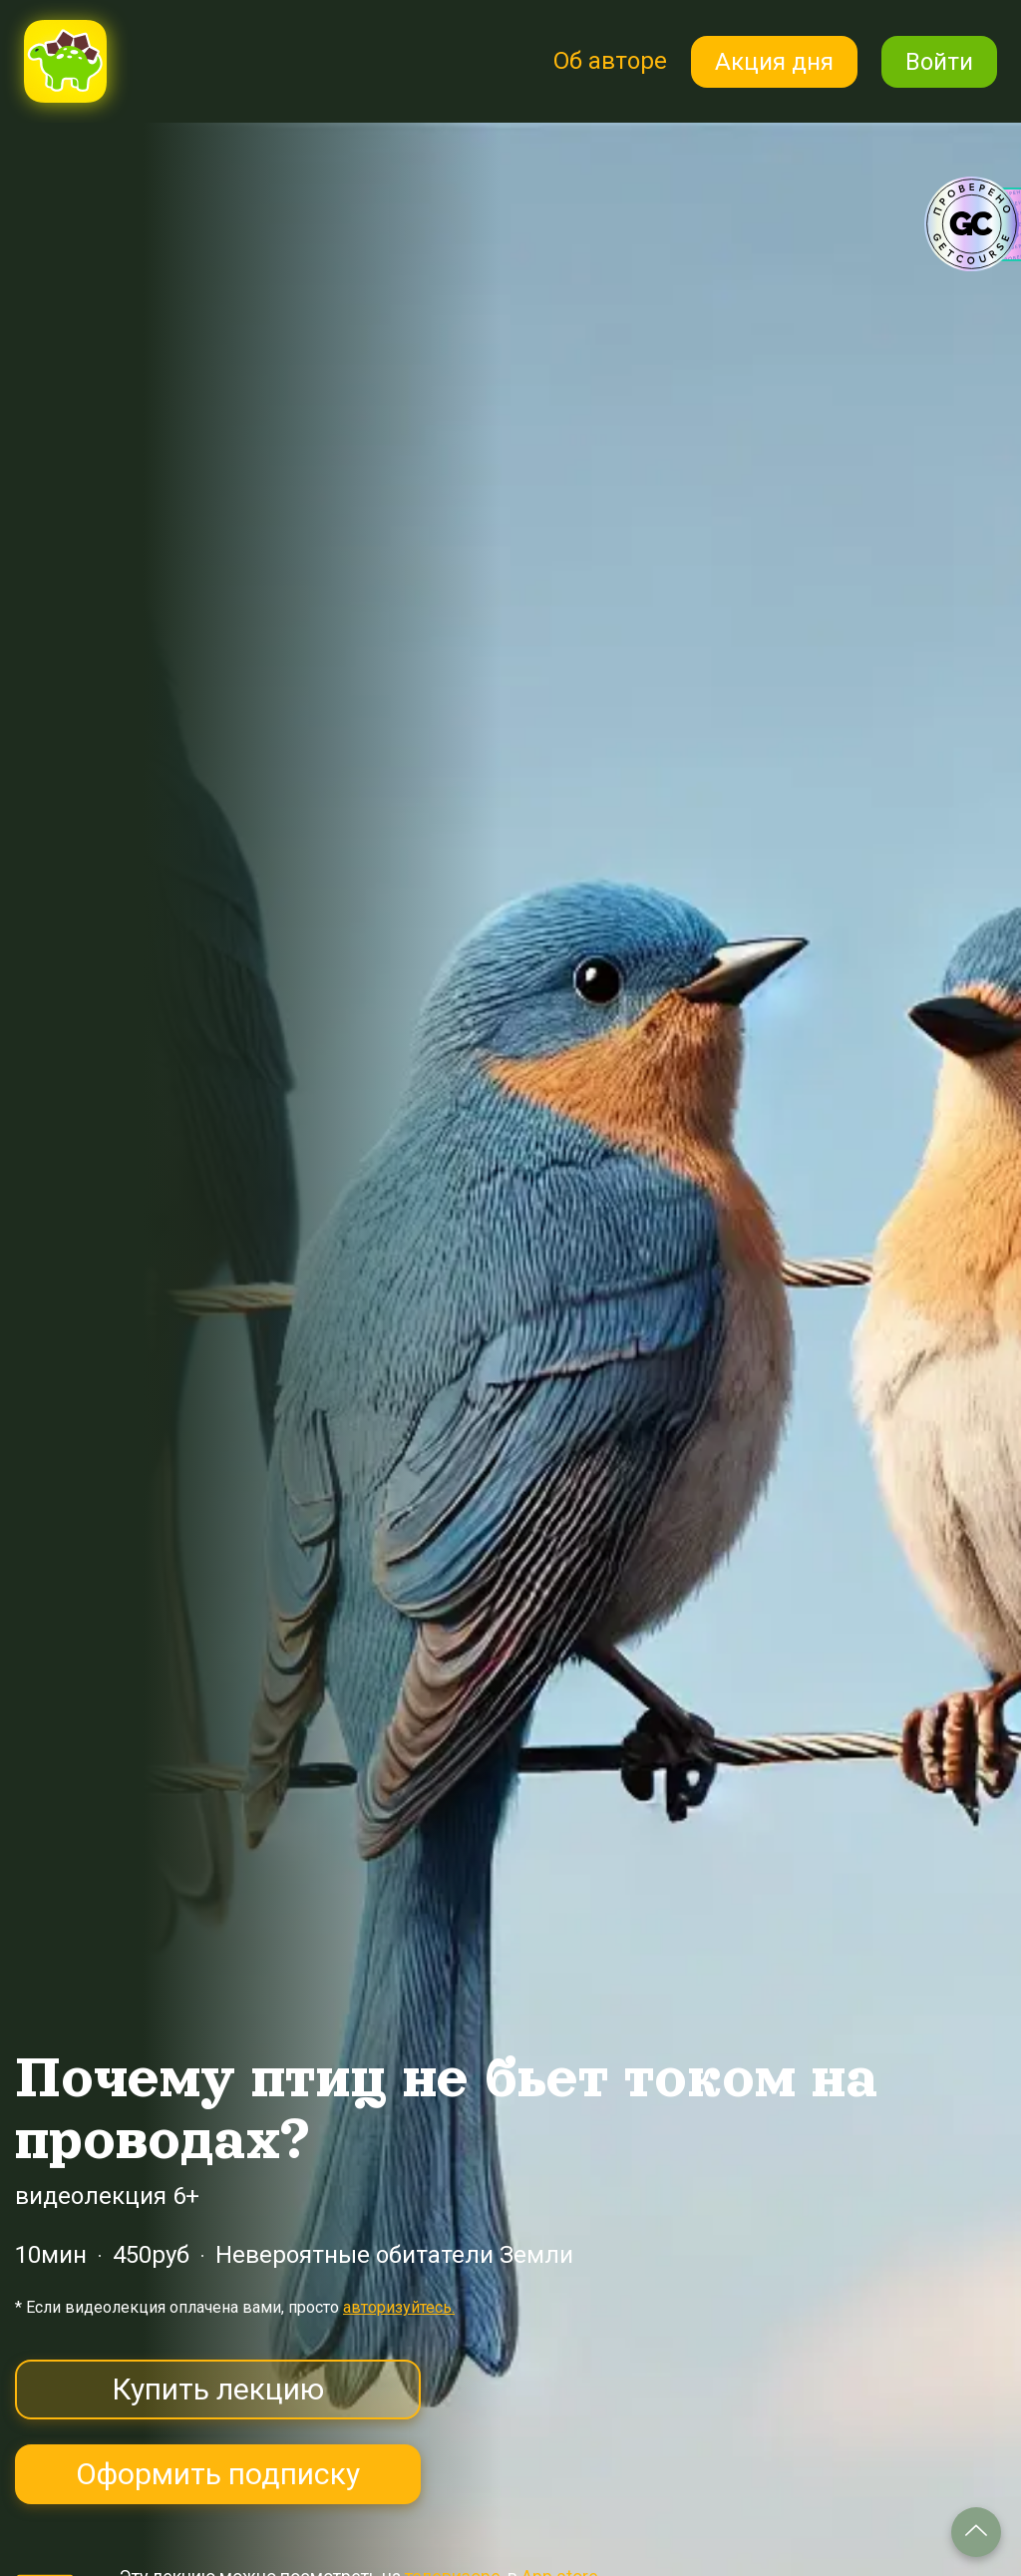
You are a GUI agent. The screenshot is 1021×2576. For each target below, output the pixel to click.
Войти (939, 62)
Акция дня (774, 62)
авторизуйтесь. (399, 2307)
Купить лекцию (218, 2389)
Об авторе (610, 61)
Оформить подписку (218, 2473)
